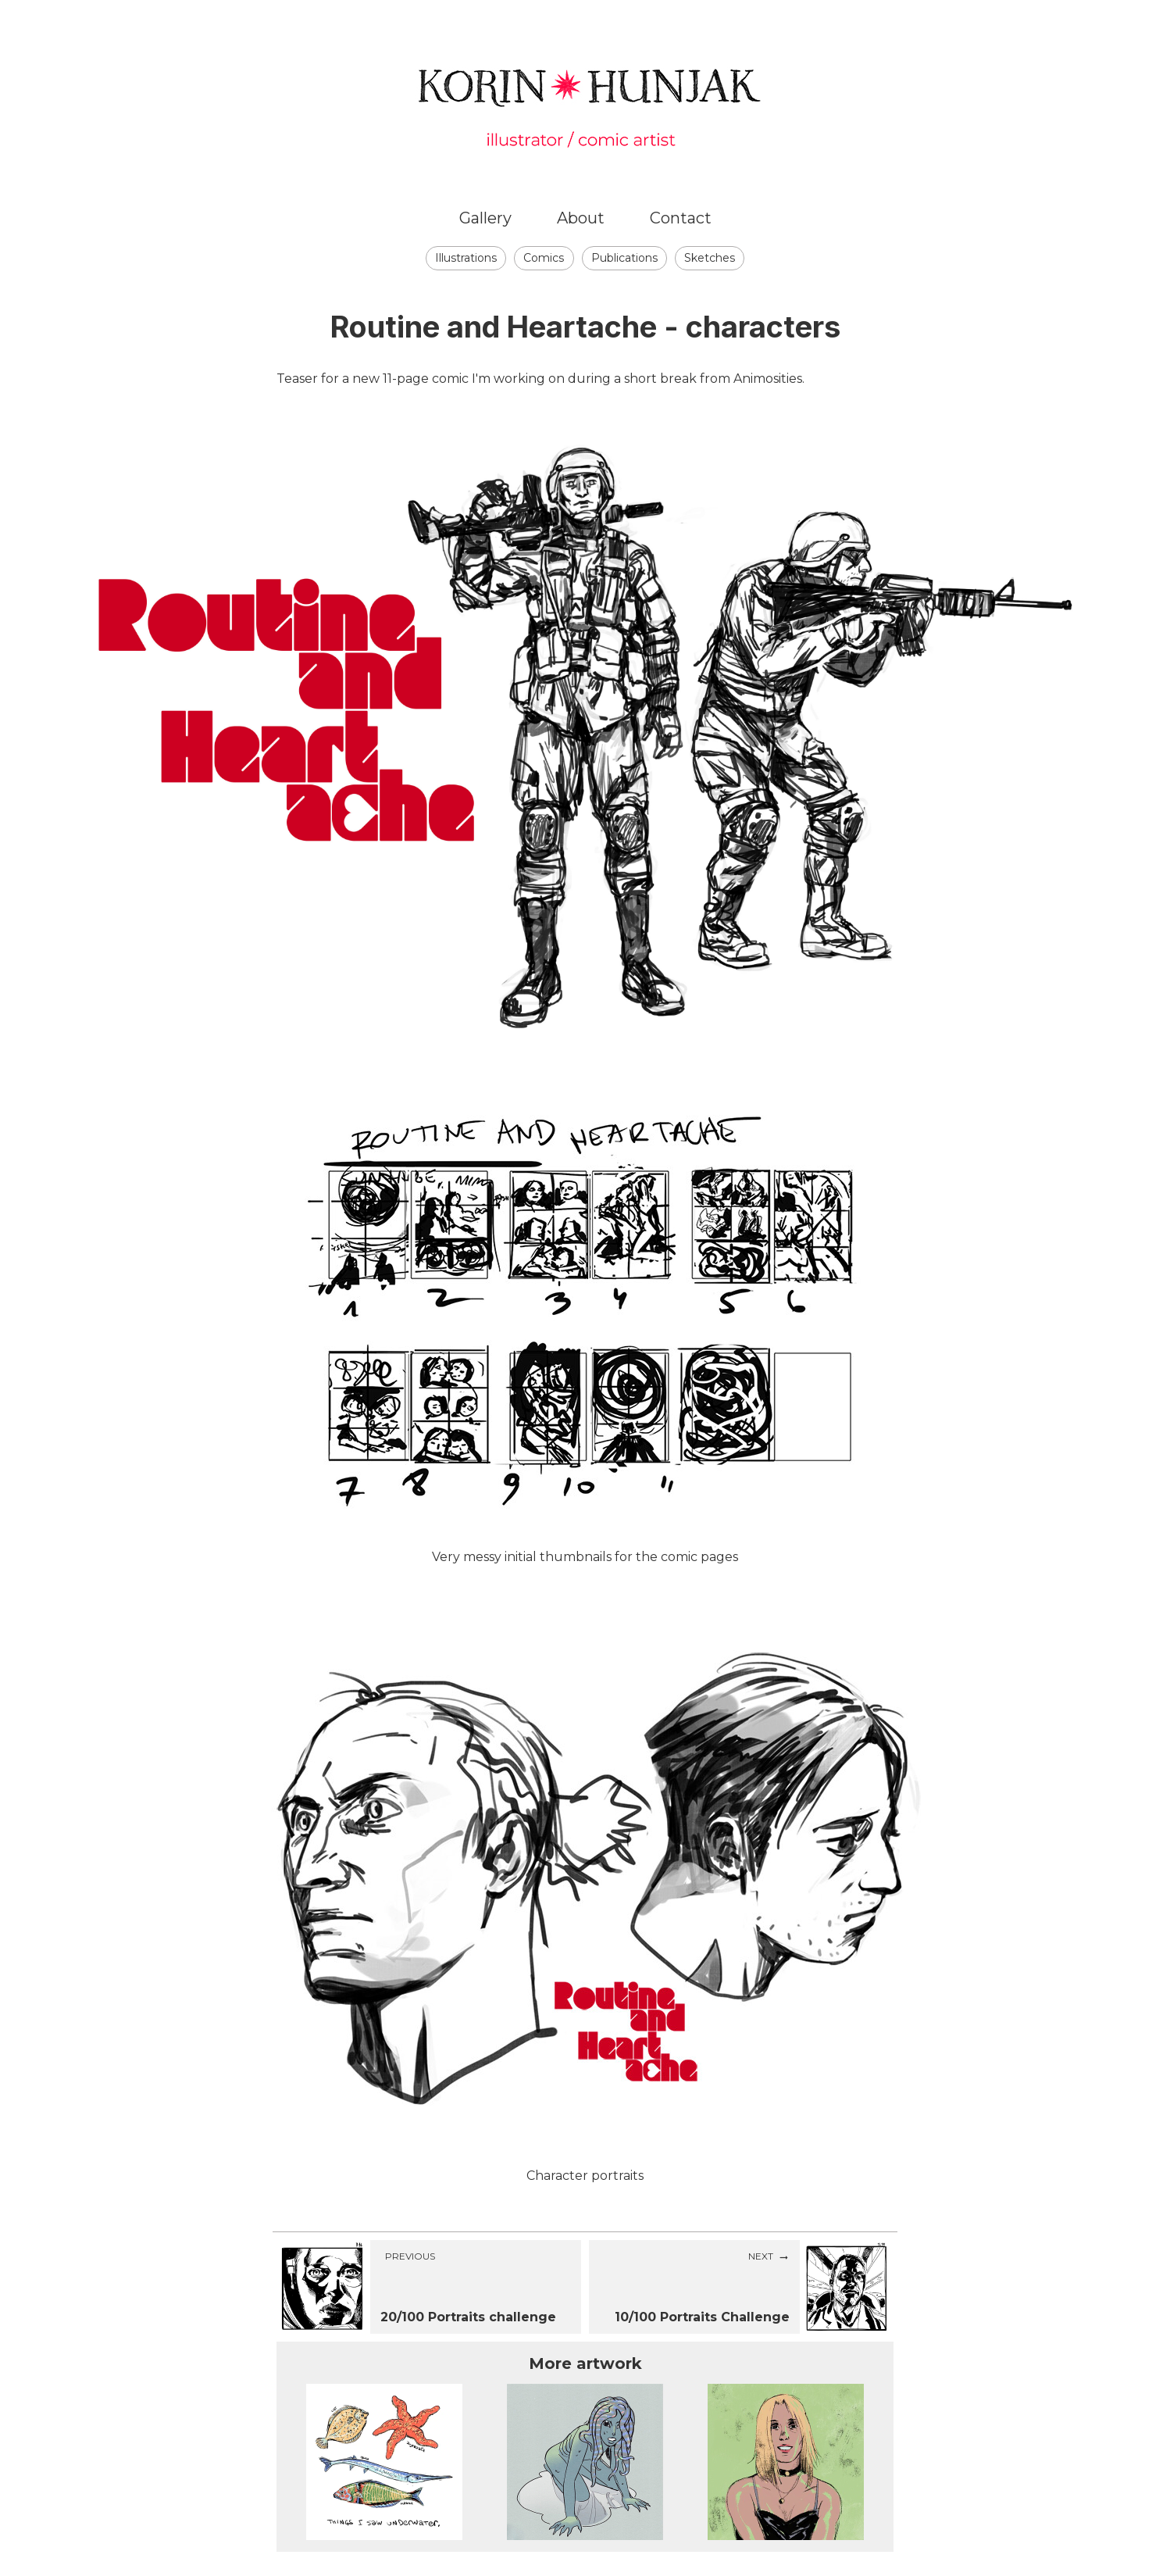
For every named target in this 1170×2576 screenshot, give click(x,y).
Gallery (485, 218)
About (581, 218)
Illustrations (466, 258)
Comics (543, 258)
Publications (624, 258)
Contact (681, 218)
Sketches (709, 258)
